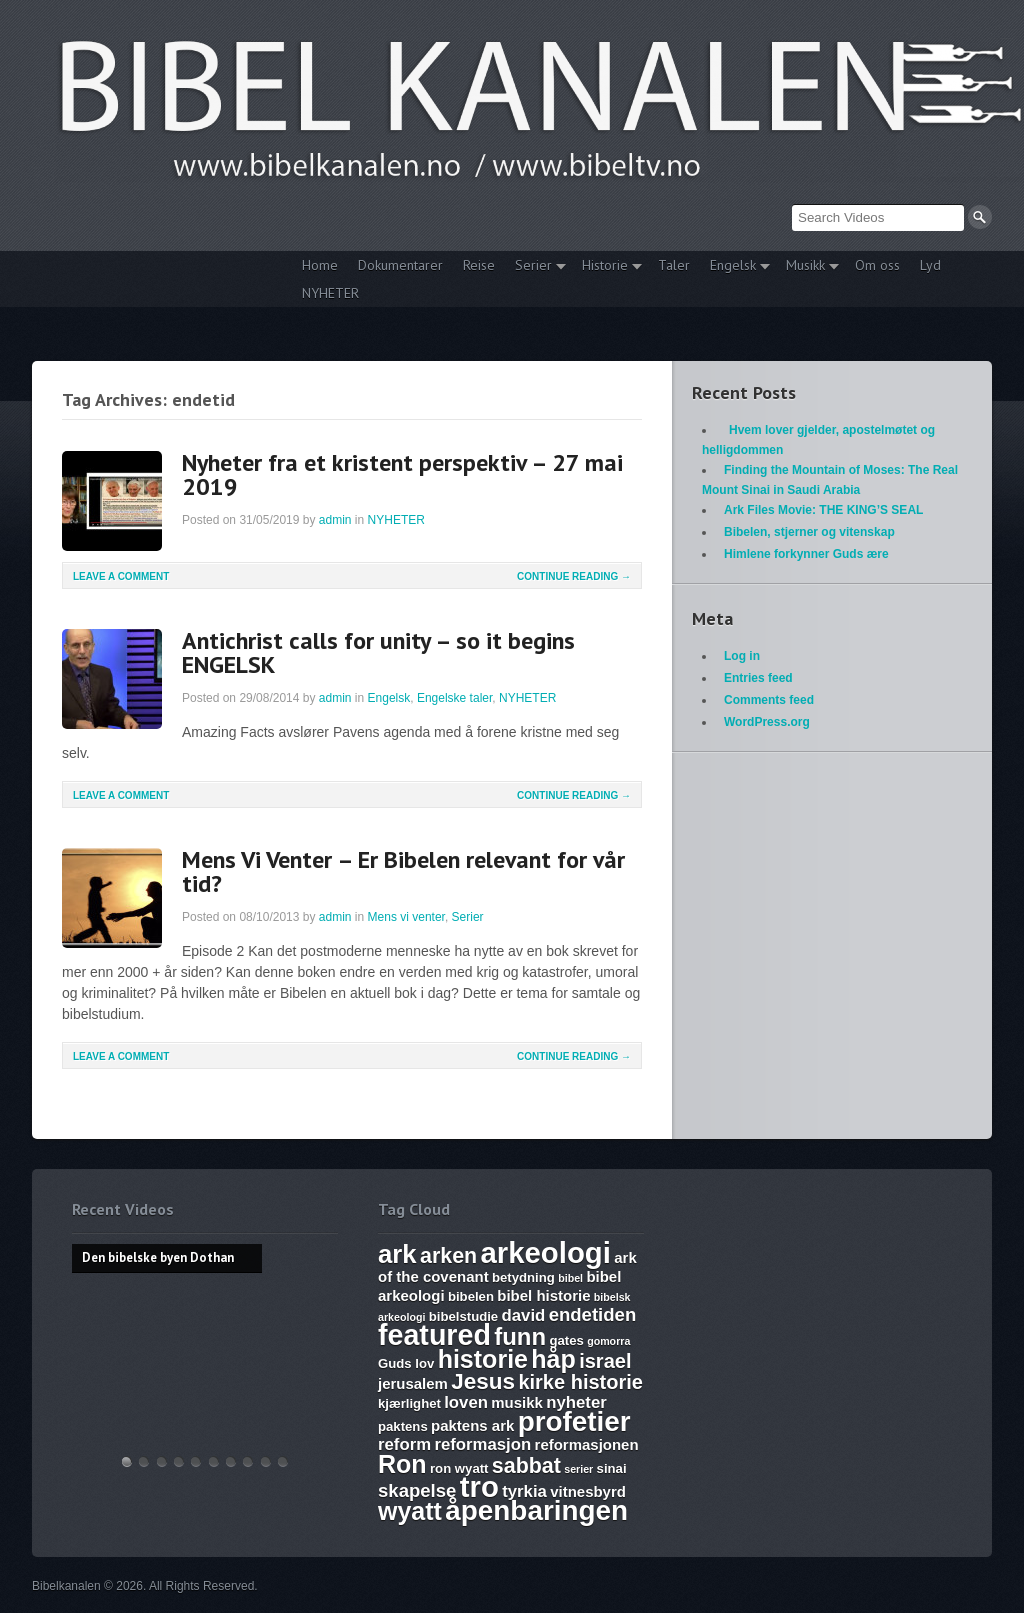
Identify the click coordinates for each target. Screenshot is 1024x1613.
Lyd (930, 265)
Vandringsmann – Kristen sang (266, 1461)
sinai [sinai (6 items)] (612, 1468)
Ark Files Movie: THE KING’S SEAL (823, 510)
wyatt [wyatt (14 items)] (410, 1511)
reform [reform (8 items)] (404, 1444)
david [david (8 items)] (524, 1315)
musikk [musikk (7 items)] (517, 1402)
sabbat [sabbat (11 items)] (526, 1466)
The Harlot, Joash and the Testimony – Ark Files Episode (231, 1461)
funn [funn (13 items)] (520, 1336)
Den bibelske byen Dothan (127, 1461)
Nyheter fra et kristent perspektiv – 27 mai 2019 (402, 474)
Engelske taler (454, 698)
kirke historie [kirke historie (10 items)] (580, 1382)
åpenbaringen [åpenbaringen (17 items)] (536, 1510)
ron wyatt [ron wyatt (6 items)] (459, 1468)
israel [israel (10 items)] (605, 1361)
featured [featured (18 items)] (434, 1335)
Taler (674, 265)
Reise (479, 265)
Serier (535, 267)
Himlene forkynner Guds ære (806, 554)
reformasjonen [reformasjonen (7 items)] (587, 1444)
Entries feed (758, 678)
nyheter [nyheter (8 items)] (576, 1402)
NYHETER (330, 293)
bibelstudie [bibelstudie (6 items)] (463, 1316)
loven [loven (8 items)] (466, 1402)
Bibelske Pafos (283, 1461)
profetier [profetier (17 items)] (574, 1421)
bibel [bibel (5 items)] (570, 1278)
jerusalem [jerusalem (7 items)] (413, 1383)
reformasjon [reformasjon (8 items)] (482, 1444)
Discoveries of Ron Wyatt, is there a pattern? (179, 1461)
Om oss (877, 265)
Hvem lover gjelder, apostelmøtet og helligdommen (144, 1461)
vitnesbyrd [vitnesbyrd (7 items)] (588, 1491)
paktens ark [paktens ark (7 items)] (472, 1425)
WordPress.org (767, 722)
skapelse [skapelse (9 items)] (417, 1490)
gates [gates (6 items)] (566, 1340)
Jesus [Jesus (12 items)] (483, 1381)
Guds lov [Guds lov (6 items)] (406, 1363)
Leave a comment (121, 576)
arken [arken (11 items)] (448, 1256)
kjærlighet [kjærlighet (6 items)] (409, 1403)
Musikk (807, 267)
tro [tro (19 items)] (479, 1486)
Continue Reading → (574, 576)
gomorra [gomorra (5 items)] (608, 1341)
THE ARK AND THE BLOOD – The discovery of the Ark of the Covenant (162, 1461)
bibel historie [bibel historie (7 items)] (543, 1295)
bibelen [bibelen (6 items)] (471, 1296)
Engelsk (735, 267)
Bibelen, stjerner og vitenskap (809, 532)
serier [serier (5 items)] (578, 1469)
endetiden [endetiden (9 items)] (593, 1314)
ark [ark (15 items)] (397, 1254)
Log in (742, 656)
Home (320, 265)
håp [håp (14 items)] (553, 1359)
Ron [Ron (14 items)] (402, 1464)
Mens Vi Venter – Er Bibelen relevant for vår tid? (403, 871)
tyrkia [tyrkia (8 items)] (524, 1491)
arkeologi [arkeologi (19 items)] (546, 1252)
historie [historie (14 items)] (483, 1359)
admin (335, 520)
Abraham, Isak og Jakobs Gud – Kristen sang (248, 1461)
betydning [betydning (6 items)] (523, 1277)
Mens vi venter (406, 917)
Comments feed (769, 700)
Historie (607, 267)
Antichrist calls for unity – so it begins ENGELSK (378, 652)
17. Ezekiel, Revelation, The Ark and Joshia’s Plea (214, 1461)
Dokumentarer (400, 265)
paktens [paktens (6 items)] (403, 1426)
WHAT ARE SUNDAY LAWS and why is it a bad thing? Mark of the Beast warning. (196, 1461)
